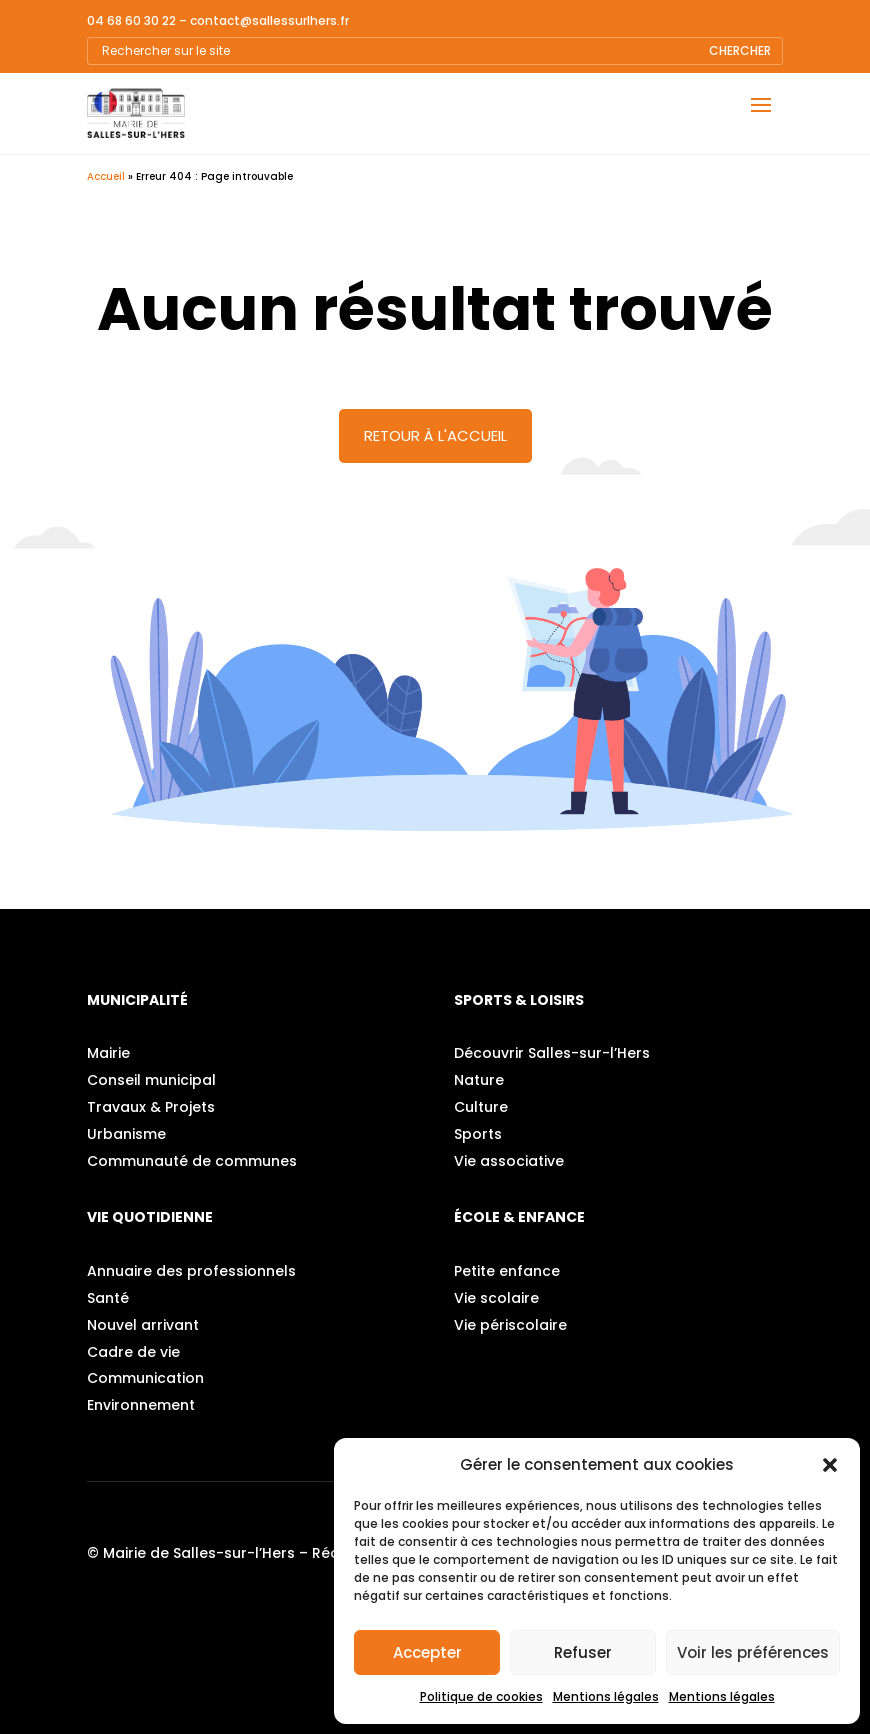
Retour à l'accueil (435, 435)
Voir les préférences (753, 1652)
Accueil (106, 176)
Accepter (427, 1652)
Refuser (583, 1652)
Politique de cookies (481, 1696)
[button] (830, 1465)
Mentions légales (606, 1696)
